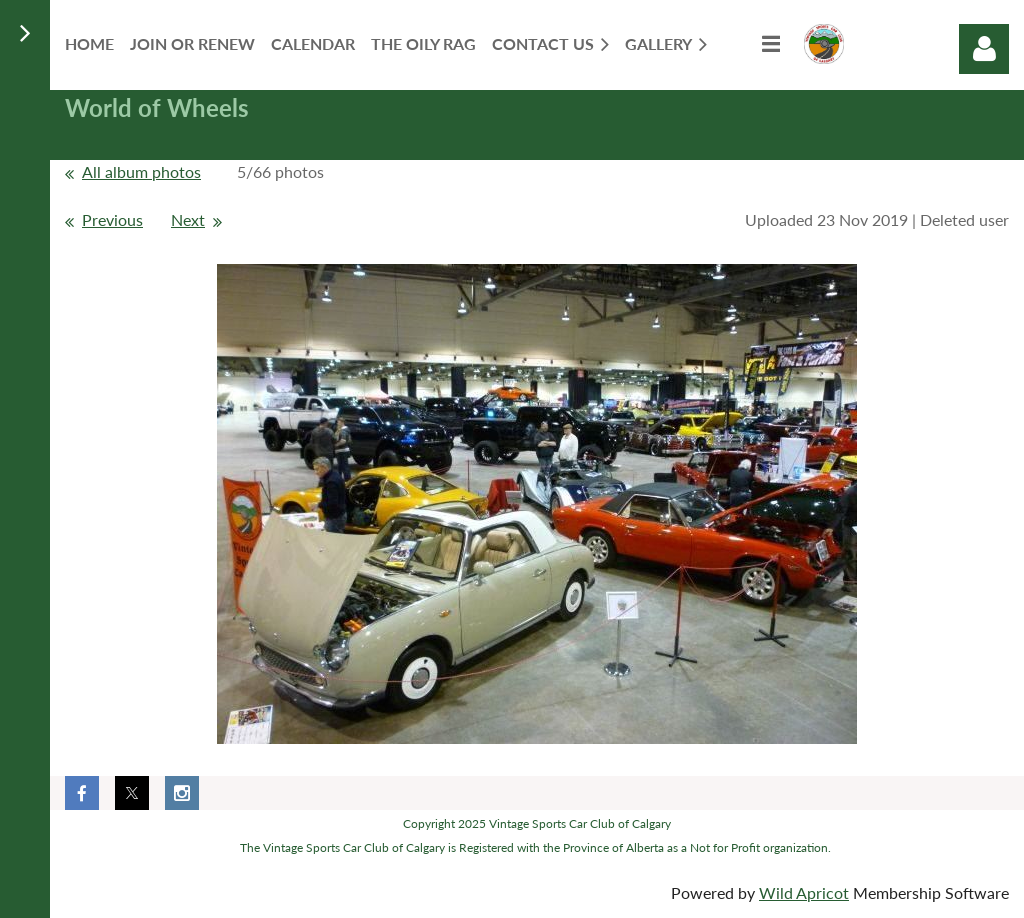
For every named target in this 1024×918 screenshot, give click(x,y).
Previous (112, 219)
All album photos (141, 171)
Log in (984, 49)
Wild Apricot (804, 892)
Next (188, 219)
